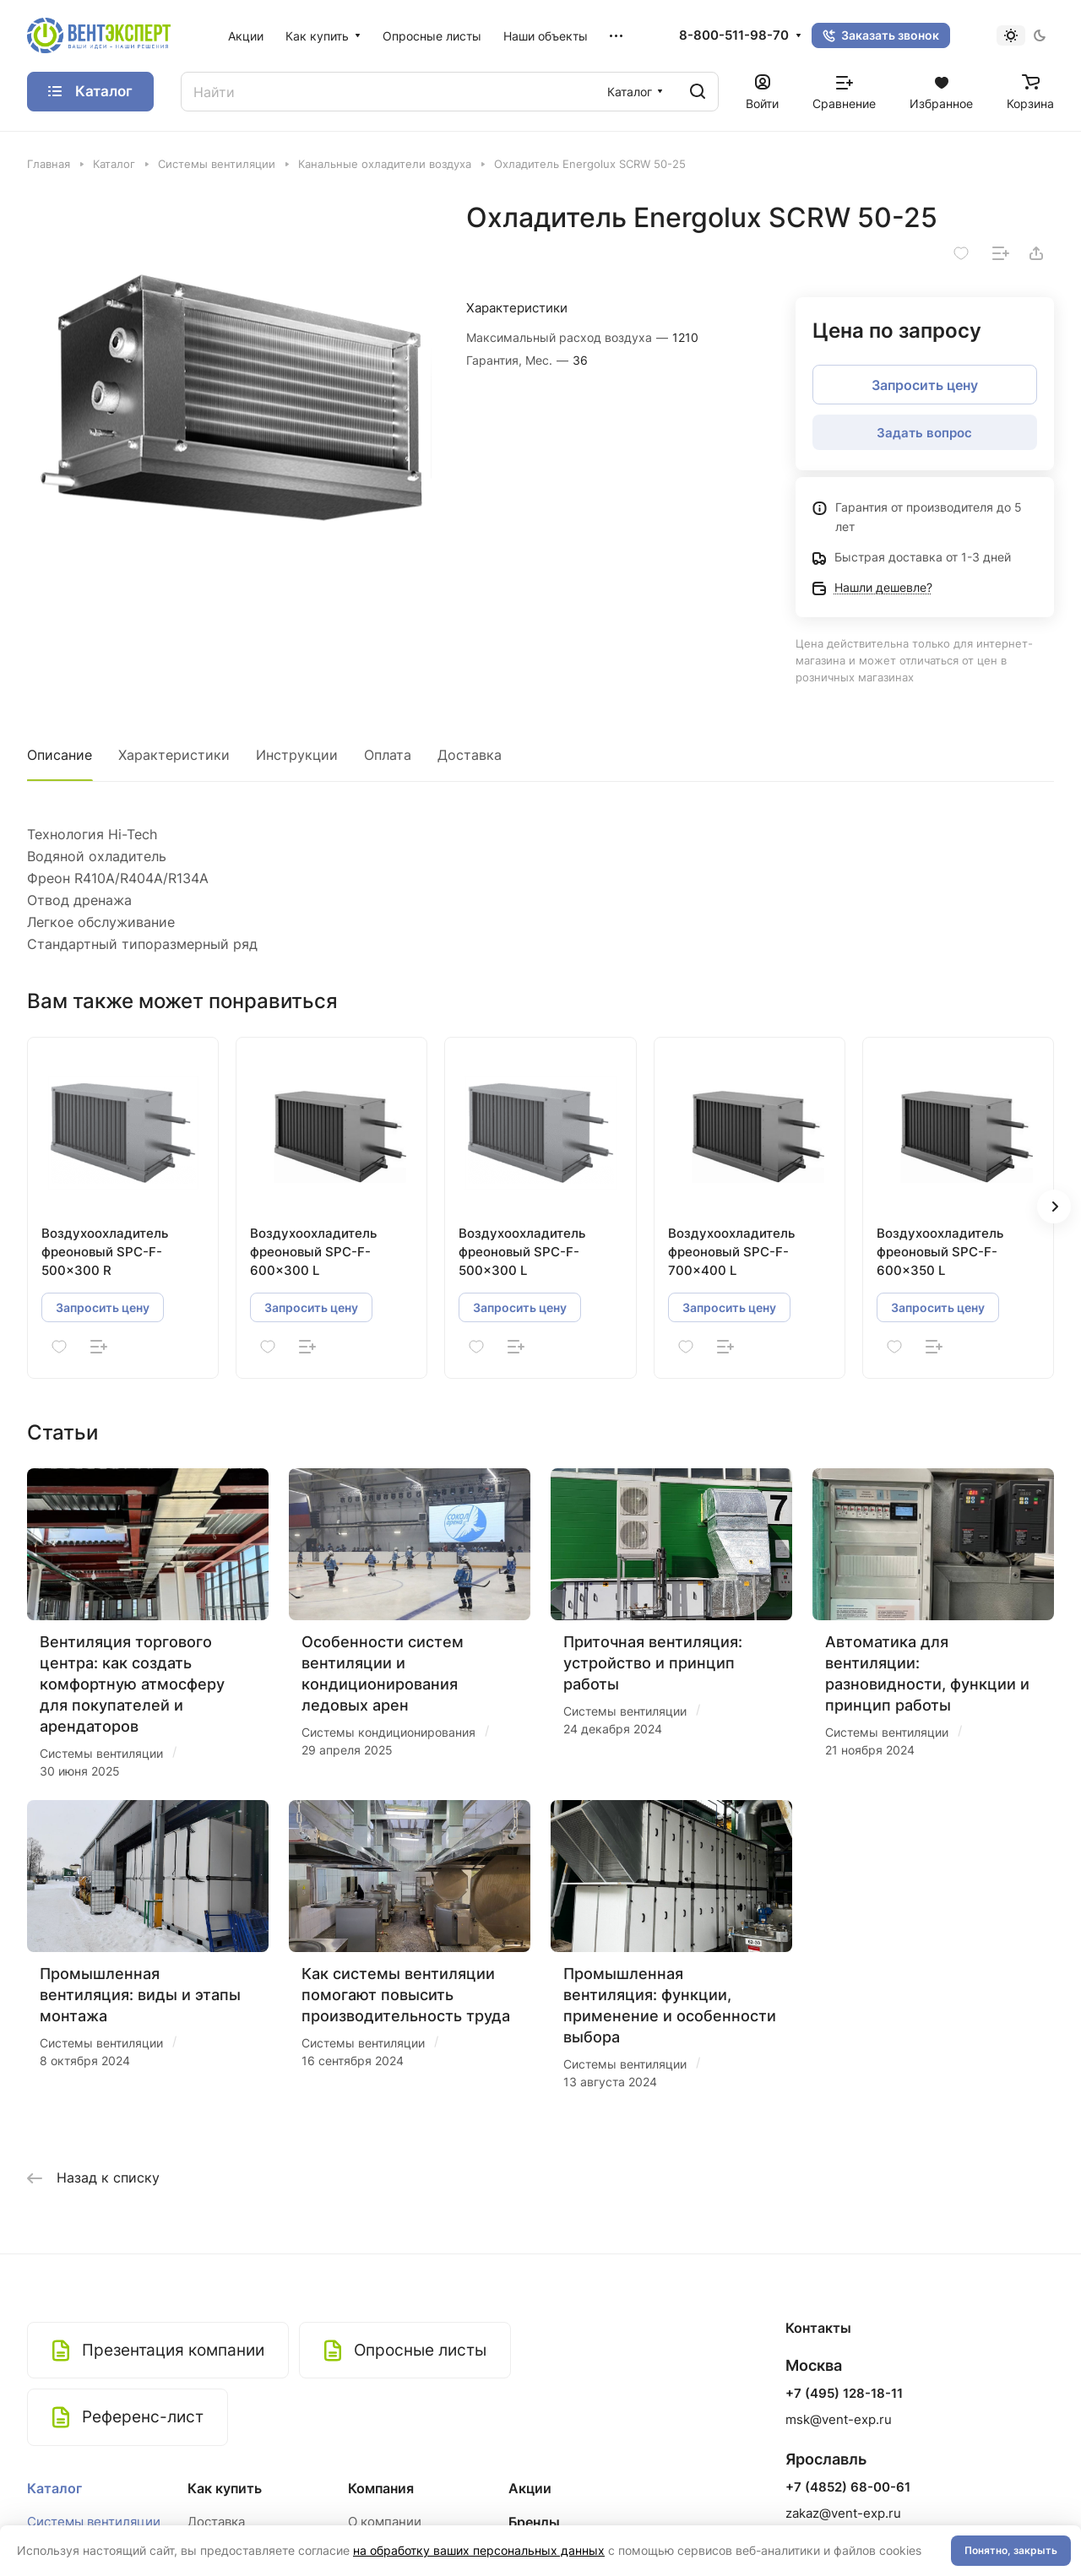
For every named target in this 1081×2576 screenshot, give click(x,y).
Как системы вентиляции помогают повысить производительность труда (405, 1995)
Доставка (469, 754)
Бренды (534, 2522)
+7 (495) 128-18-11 (844, 2393)
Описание (59, 754)
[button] (1054, 1206)
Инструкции (297, 754)
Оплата (387, 754)
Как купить (224, 2488)
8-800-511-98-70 (734, 35)
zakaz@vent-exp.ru (843, 2513)
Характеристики (174, 754)
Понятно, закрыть (1010, 2550)
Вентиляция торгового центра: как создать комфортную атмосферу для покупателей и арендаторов (132, 1684)
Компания (381, 2488)
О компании (384, 2522)
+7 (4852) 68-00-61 (847, 2487)
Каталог (54, 2488)
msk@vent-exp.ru (838, 2419)
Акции (529, 2488)
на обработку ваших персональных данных (479, 2550)
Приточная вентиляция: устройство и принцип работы (652, 1663)
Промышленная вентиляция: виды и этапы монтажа (140, 1995)
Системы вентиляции (93, 2522)
